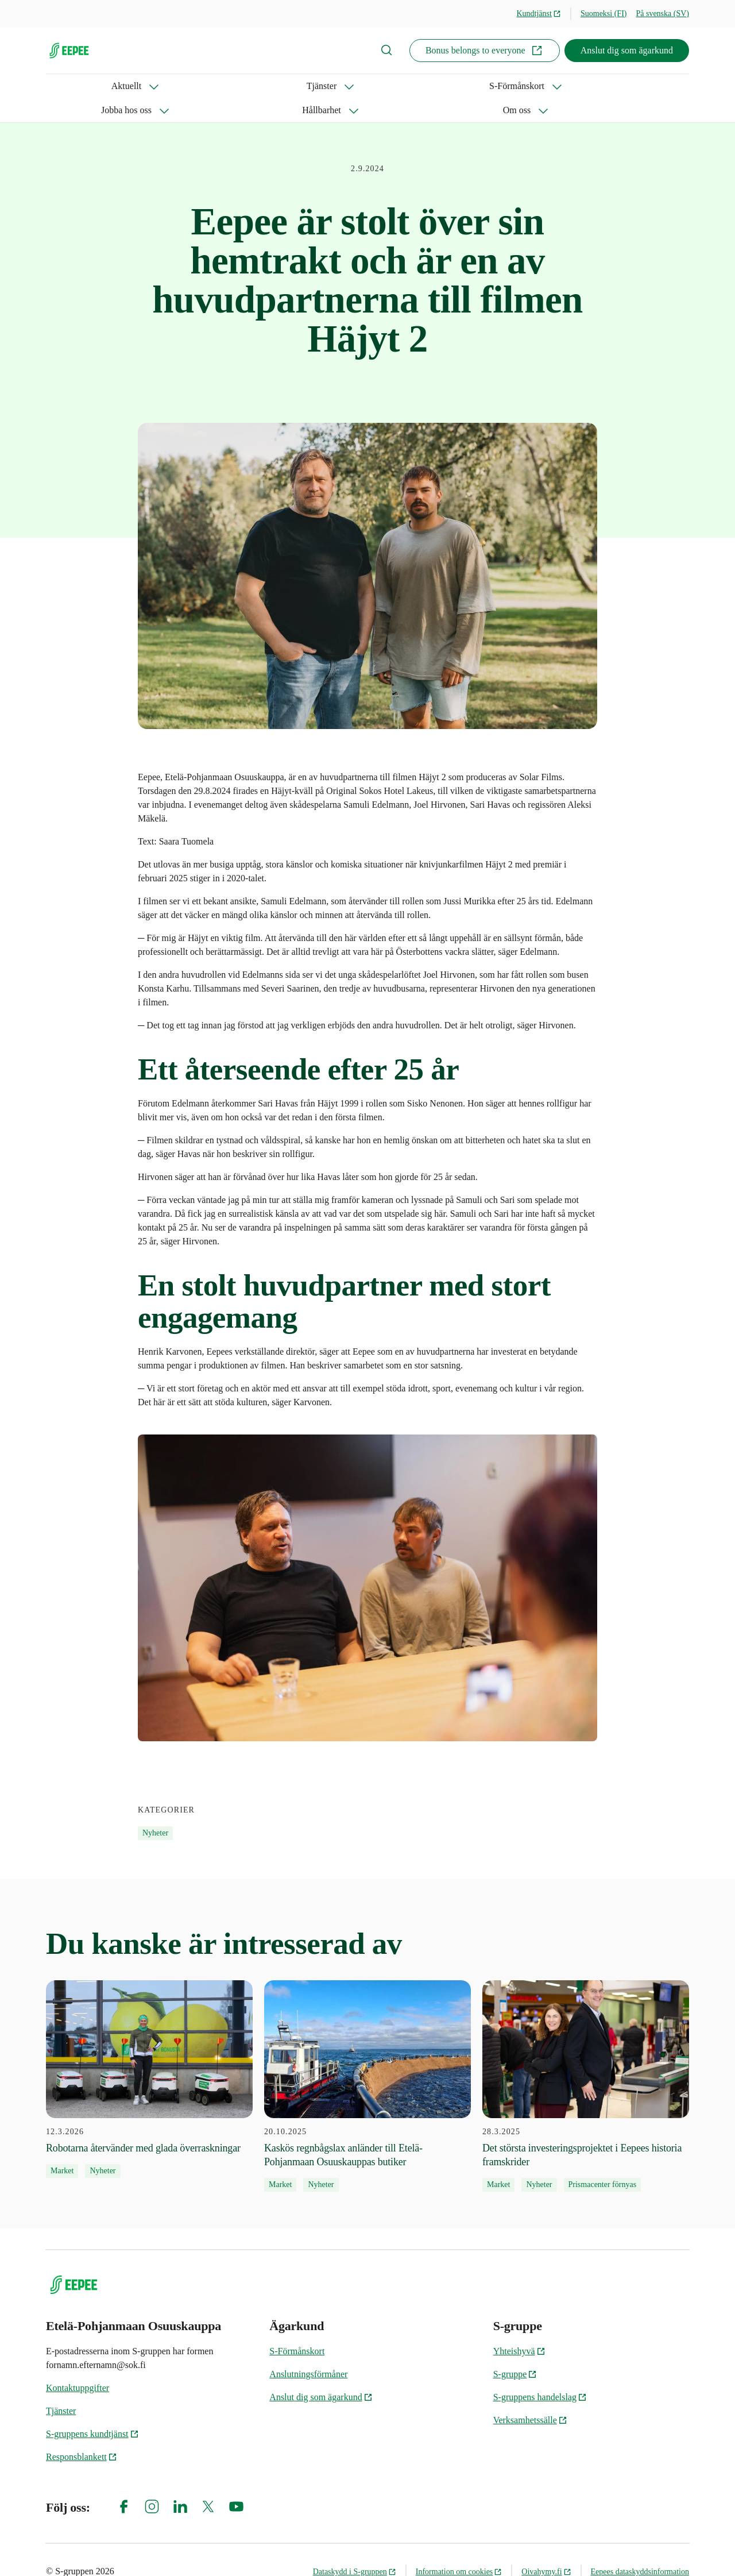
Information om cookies (459, 2547)
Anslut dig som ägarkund (627, 50)
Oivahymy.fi (546, 2547)
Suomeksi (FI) (604, 13)
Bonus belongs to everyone (484, 50)
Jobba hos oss (290, 86)
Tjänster (125, 86)
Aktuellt (61, 86)
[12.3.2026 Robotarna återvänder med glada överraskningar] (149, 2055)
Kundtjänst (539, 13)
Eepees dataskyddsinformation (640, 2547)
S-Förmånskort (202, 86)
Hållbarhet (369, 86)
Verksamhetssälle (530, 2396)
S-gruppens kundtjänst (92, 2410)
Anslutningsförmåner (308, 2350)
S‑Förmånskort (296, 2327)
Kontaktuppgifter (77, 2364)
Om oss (436, 86)
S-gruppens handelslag (540, 2373)
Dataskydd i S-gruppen (354, 2547)
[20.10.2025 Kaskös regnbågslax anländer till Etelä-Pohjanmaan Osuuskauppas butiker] (367, 2062)
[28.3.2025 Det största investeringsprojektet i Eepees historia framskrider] (585, 2062)
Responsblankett (81, 2433)
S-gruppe (515, 2350)
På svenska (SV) (662, 13)
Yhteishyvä (519, 2327)
